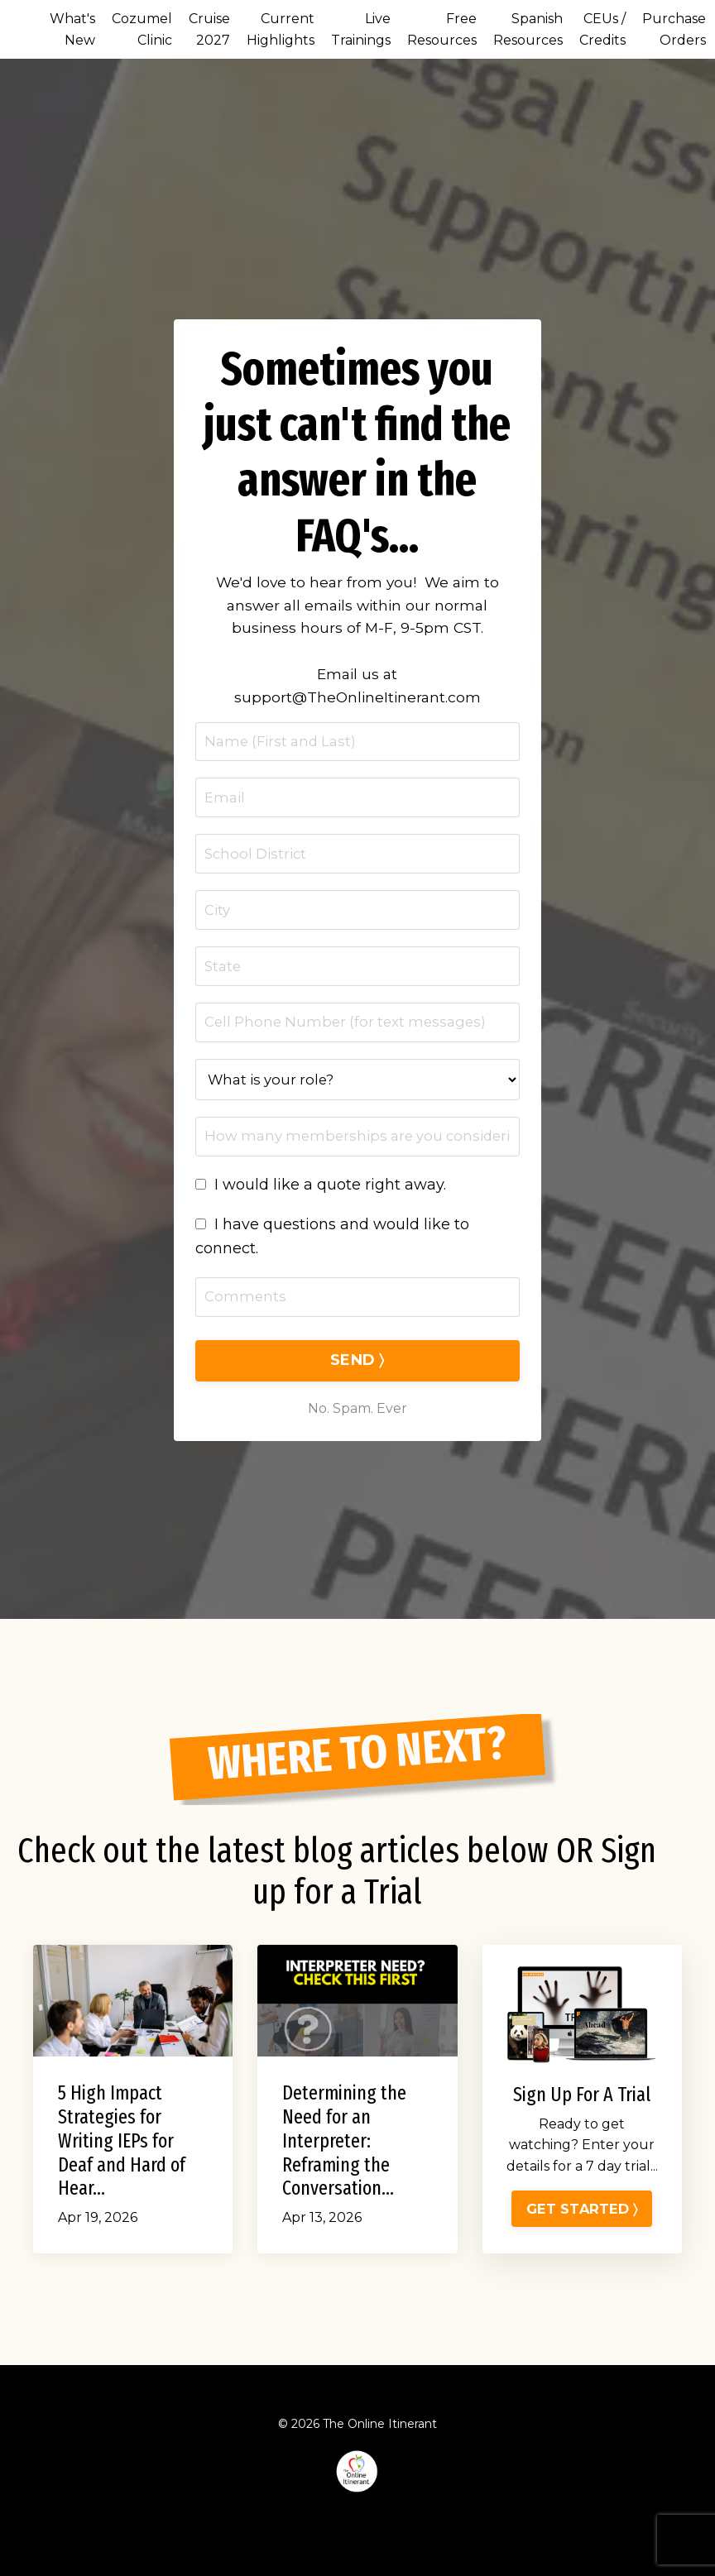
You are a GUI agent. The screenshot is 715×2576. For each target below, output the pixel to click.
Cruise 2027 (209, 29)
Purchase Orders (674, 29)
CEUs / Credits (602, 29)
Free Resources (442, 29)
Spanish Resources (528, 29)
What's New (72, 29)
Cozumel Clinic (142, 29)
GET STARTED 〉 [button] (581, 2267)
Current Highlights (280, 29)
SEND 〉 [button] (357, 1382)
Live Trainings (361, 29)
